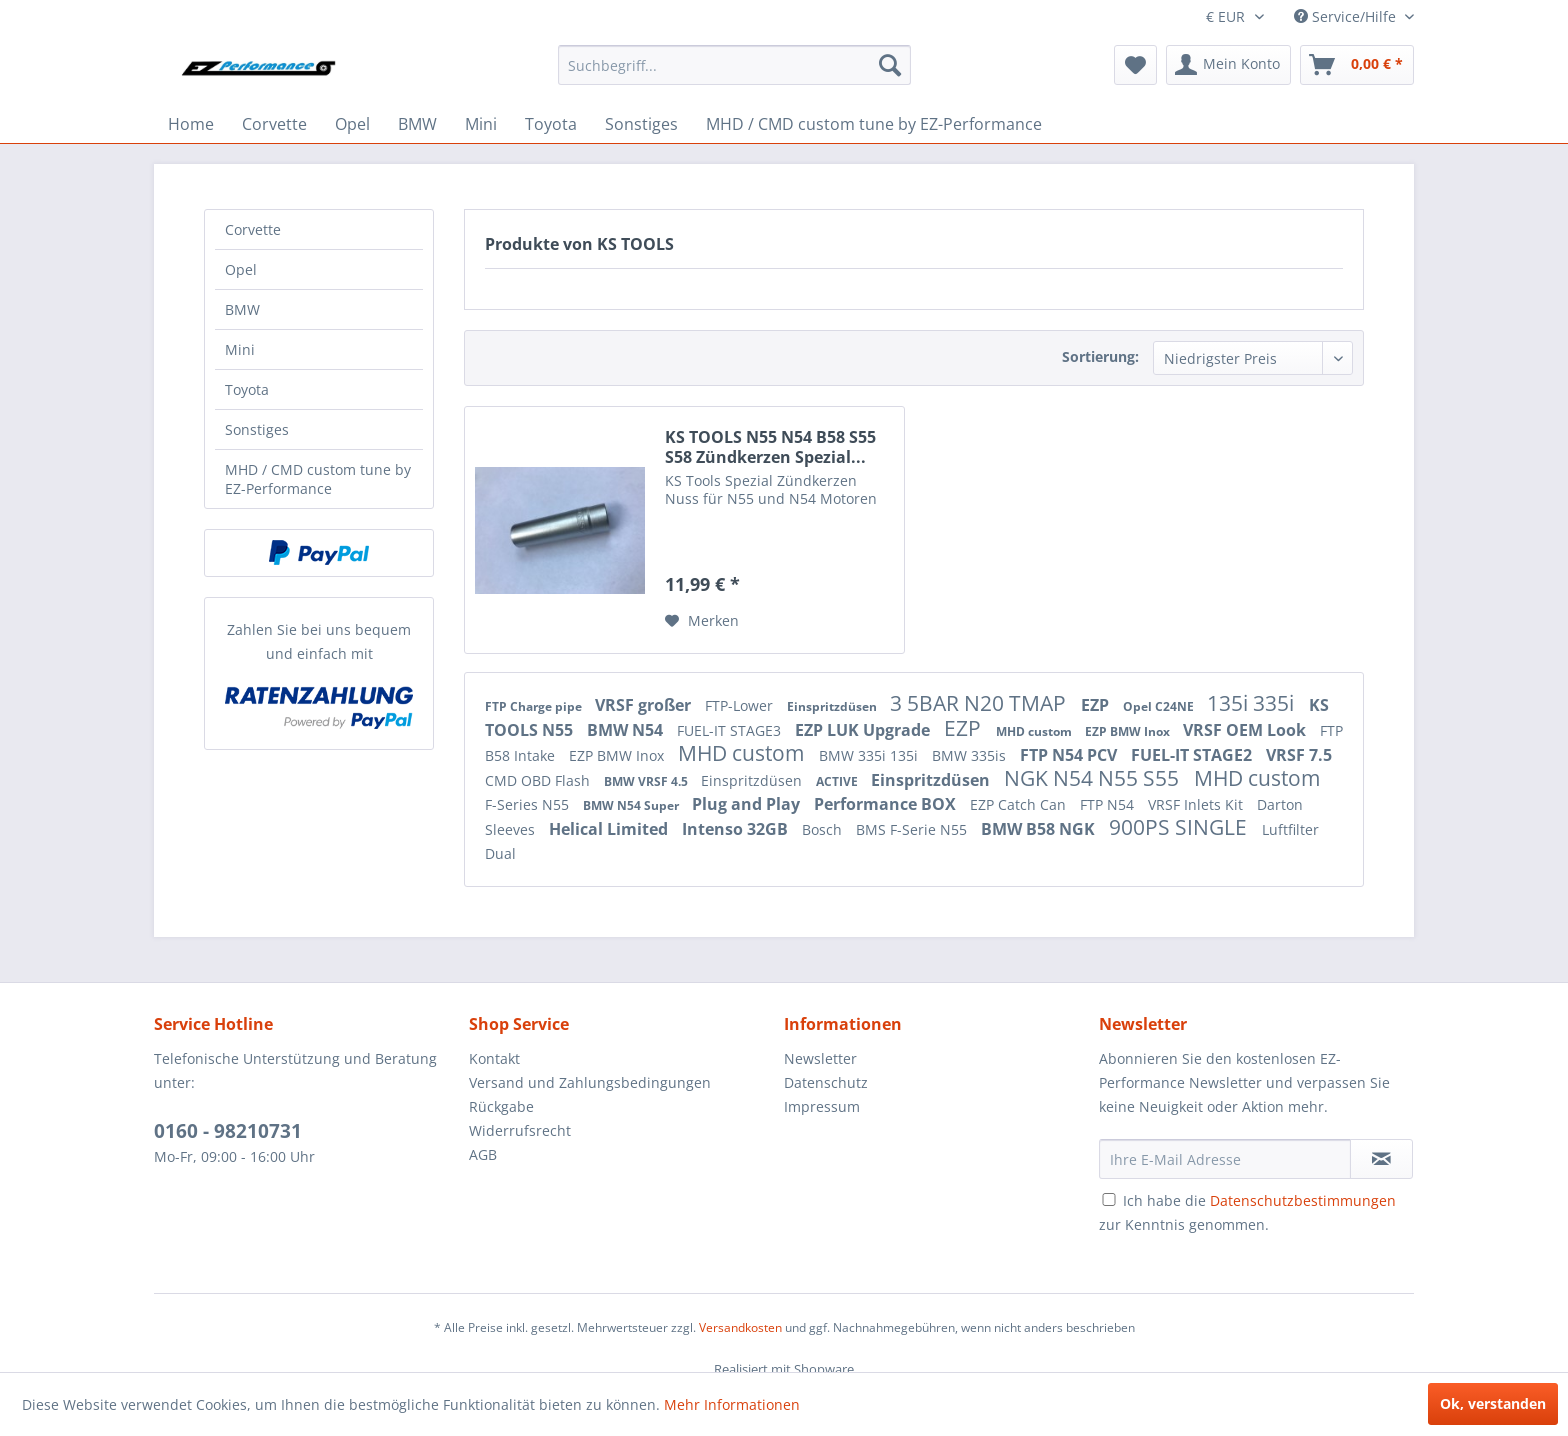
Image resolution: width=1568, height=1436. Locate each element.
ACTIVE (838, 781)
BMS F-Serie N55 (913, 829)
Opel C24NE (1160, 706)
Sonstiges (257, 429)
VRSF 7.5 (1299, 755)
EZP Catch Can (1020, 804)
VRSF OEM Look (1246, 730)
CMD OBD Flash (539, 780)
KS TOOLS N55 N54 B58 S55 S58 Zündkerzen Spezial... (770, 447)
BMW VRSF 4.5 (647, 781)
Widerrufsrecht (520, 1130)
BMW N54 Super (632, 805)
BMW (242, 309)
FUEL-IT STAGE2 (1193, 755)
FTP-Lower (741, 705)
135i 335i (1253, 703)
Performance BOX (887, 804)
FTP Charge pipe (535, 706)
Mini (240, 349)
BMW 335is (971, 755)
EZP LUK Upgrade (864, 730)
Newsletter (820, 1058)
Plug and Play (748, 804)
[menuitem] (734, 65)
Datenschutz (826, 1082)
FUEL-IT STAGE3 (731, 730)
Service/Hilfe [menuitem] (1347, 16)
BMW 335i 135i (870, 755)
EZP (1097, 705)
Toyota (247, 389)
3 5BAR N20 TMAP (980, 703)
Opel (241, 269)
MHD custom (1035, 731)
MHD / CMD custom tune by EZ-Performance (318, 479)
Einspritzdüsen (833, 706)
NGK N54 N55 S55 (1094, 778)
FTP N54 (1109, 804)
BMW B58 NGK (1040, 829)
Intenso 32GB (737, 829)
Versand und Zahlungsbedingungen (590, 1082)
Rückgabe (501, 1106)
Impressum (822, 1106)
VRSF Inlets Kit (1197, 804)
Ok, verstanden (1493, 1403)
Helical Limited (610, 829)
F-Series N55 (529, 804)
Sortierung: (1100, 356)
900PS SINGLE (1180, 827)
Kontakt (494, 1058)
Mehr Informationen (732, 1404)
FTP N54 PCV (1070, 755)
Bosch (824, 829)
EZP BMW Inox (1129, 731)
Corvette (253, 229)
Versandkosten (740, 1327)
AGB (483, 1154)
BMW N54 (627, 730)
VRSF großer (645, 705)
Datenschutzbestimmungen (1303, 1200)
